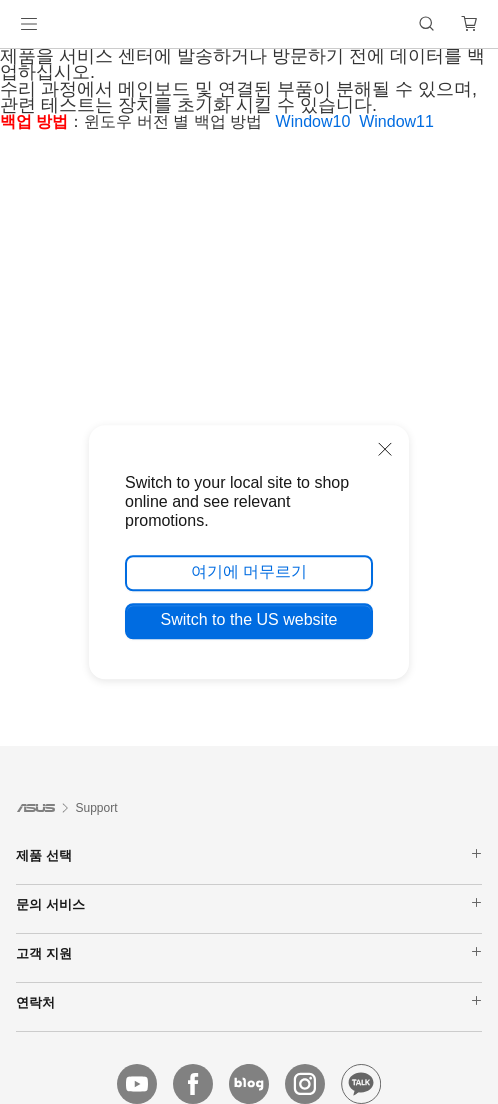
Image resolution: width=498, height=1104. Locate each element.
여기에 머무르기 (249, 571)
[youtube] (137, 1084)
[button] (29, 24)
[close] (385, 449)
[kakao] (361, 1084)
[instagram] (305, 1084)
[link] (249, 24)
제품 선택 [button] (249, 855)
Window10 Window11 (359, 121)
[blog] (249, 1084)
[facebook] (193, 1084)
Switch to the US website (249, 619)
